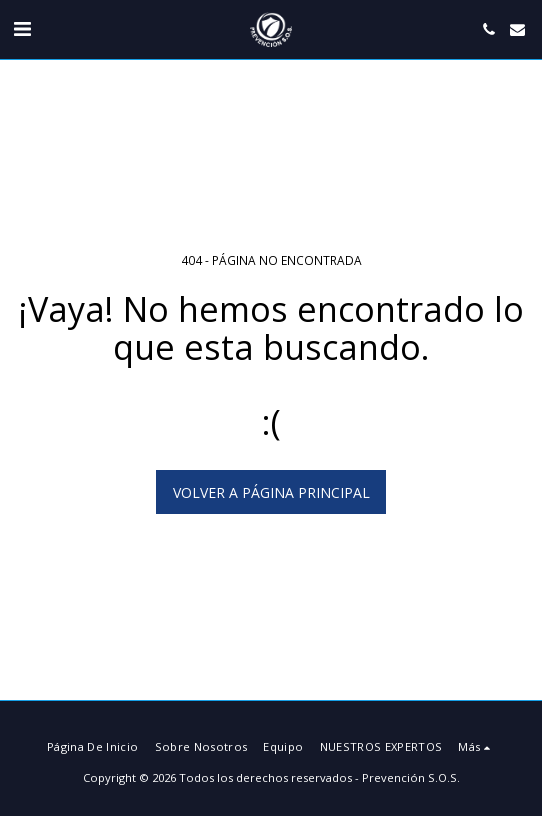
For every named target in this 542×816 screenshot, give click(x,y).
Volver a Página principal (271, 492)
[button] (22, 28)
